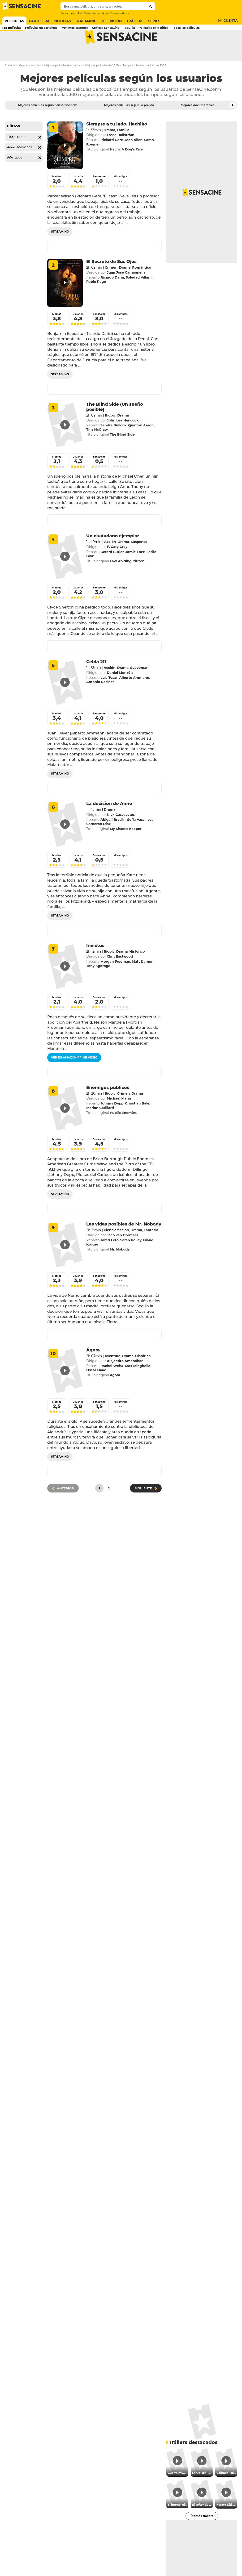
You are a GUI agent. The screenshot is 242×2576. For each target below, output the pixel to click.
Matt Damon (143, 980)
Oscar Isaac (96, 1389)
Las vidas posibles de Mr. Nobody (123, 1242)
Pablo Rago (96, 300)
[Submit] (151, 6)
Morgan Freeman (115, 980)
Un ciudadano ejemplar (112, 554)
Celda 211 (96, 680)
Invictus (95, 964)
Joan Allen (134, 158)
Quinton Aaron (141, 444)
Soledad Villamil (140, 296)
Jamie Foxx (135, 570)
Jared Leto (109, 1259)
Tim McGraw (97, 448)
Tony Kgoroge (98, 984)
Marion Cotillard (100, 1126)
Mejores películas (29, 84)
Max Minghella (137, 1384)
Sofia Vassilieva (140, 838)
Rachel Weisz (111, 1384)
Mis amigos (120, 195)
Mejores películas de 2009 (102, 84)
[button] (232, 123)
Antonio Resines (100, 700)
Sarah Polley (131, 1259)
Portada (10, 84)
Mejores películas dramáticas (63, 84)
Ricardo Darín (112, 296)
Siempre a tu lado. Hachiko (116, 142)
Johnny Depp (112, 1122)
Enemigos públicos (107, 1106)
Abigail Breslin (112, 838)
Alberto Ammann (134, 696)
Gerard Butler (112, 570)
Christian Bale (137, 1122)
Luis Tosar (109, 696)
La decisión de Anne (109, 822)
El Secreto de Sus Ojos (111, 280)
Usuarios (78, 195)
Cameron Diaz (98, 842)
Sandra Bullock (113, 444)
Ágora (93, 1368)
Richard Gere (111, 158)
